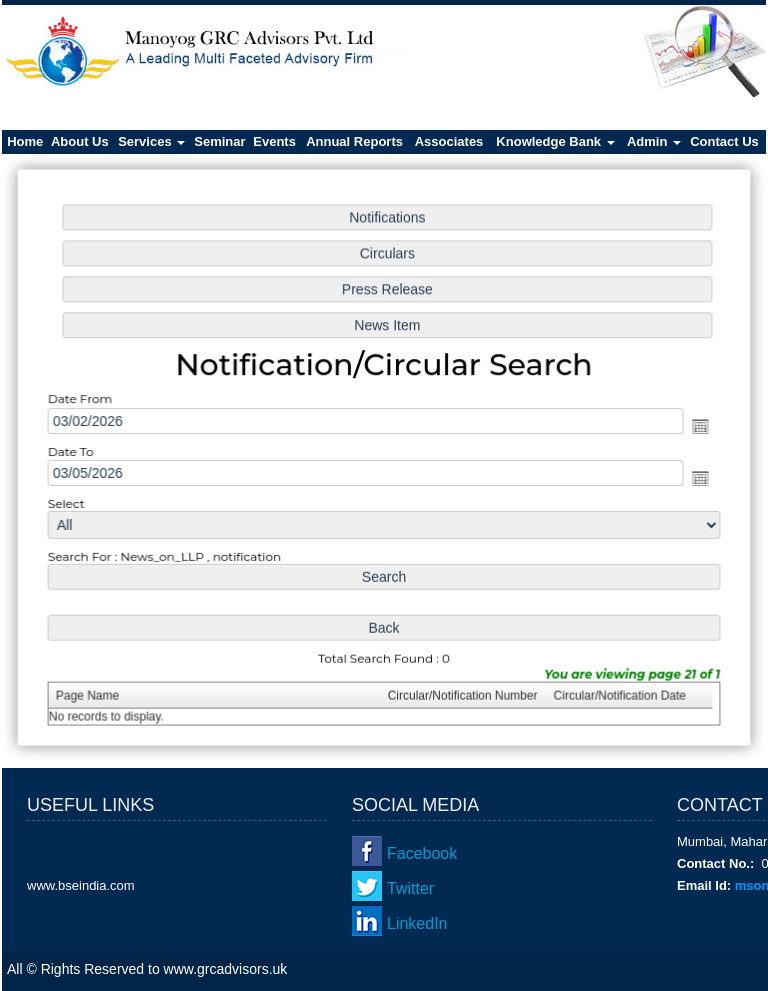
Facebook (422, 853)
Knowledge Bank (555, 141)
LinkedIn (417, 923)
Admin (654, 141)
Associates (449, 141)
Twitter (410, 888)
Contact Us (724, 141)
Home (25, 141)
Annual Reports (354, 141)
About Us (80, 141)
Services (151, 141)
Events (274, 141)
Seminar (219, 141)
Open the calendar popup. (695, 426)
